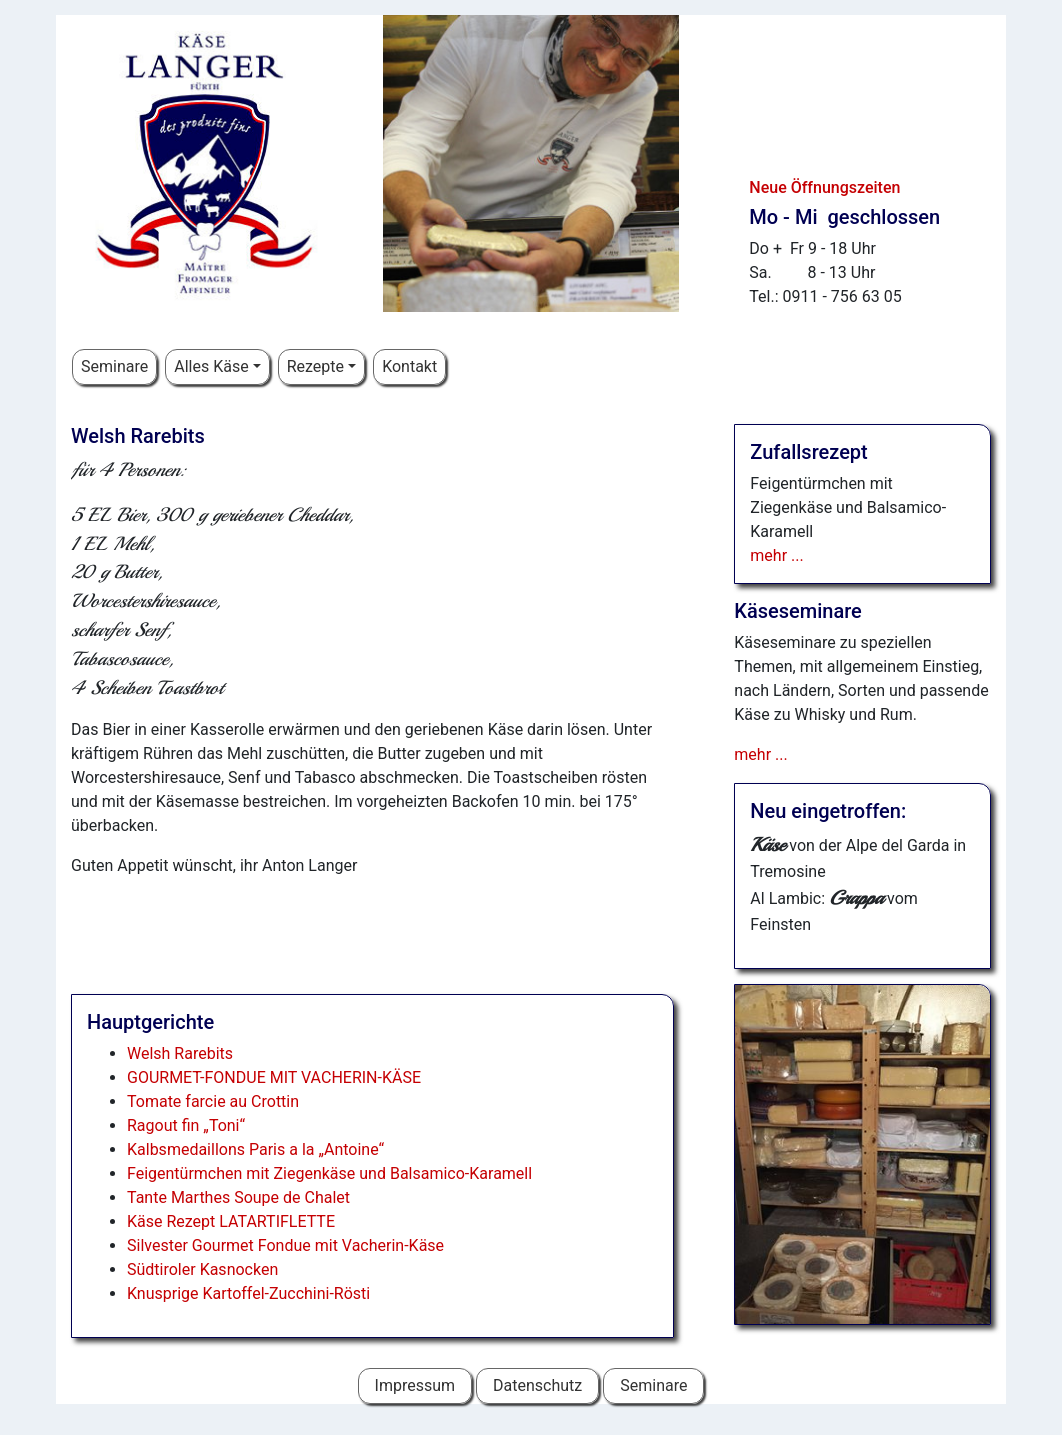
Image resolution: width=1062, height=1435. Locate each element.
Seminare (114, 366)
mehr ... (776, 555)
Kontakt (409, 366)
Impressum (415, 1385)
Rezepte (315, 366)
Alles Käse (211, 366)
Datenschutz (537, 1385)
